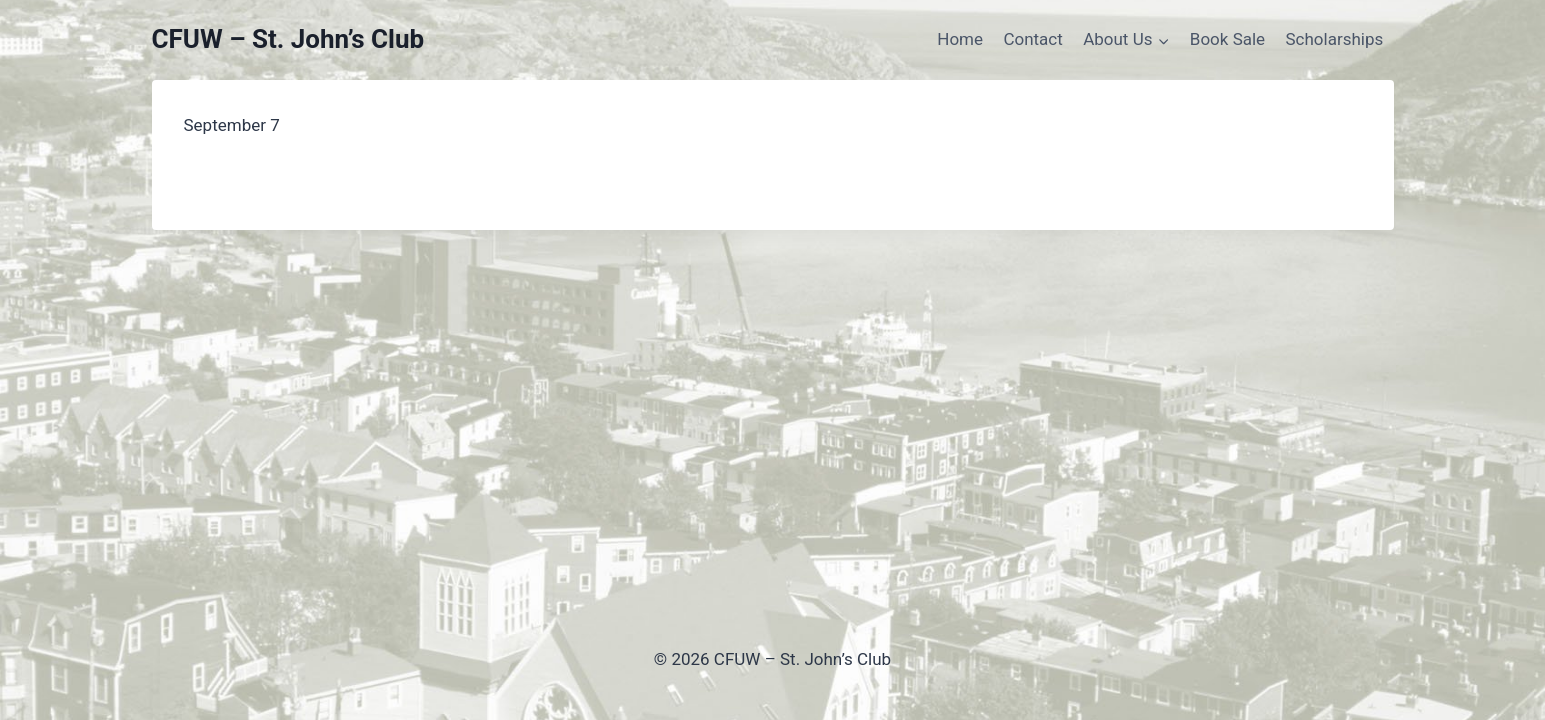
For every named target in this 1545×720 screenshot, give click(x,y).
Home (960, 39)
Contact (1032, 39)
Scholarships (1335, 39)
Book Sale (1227, 39)
